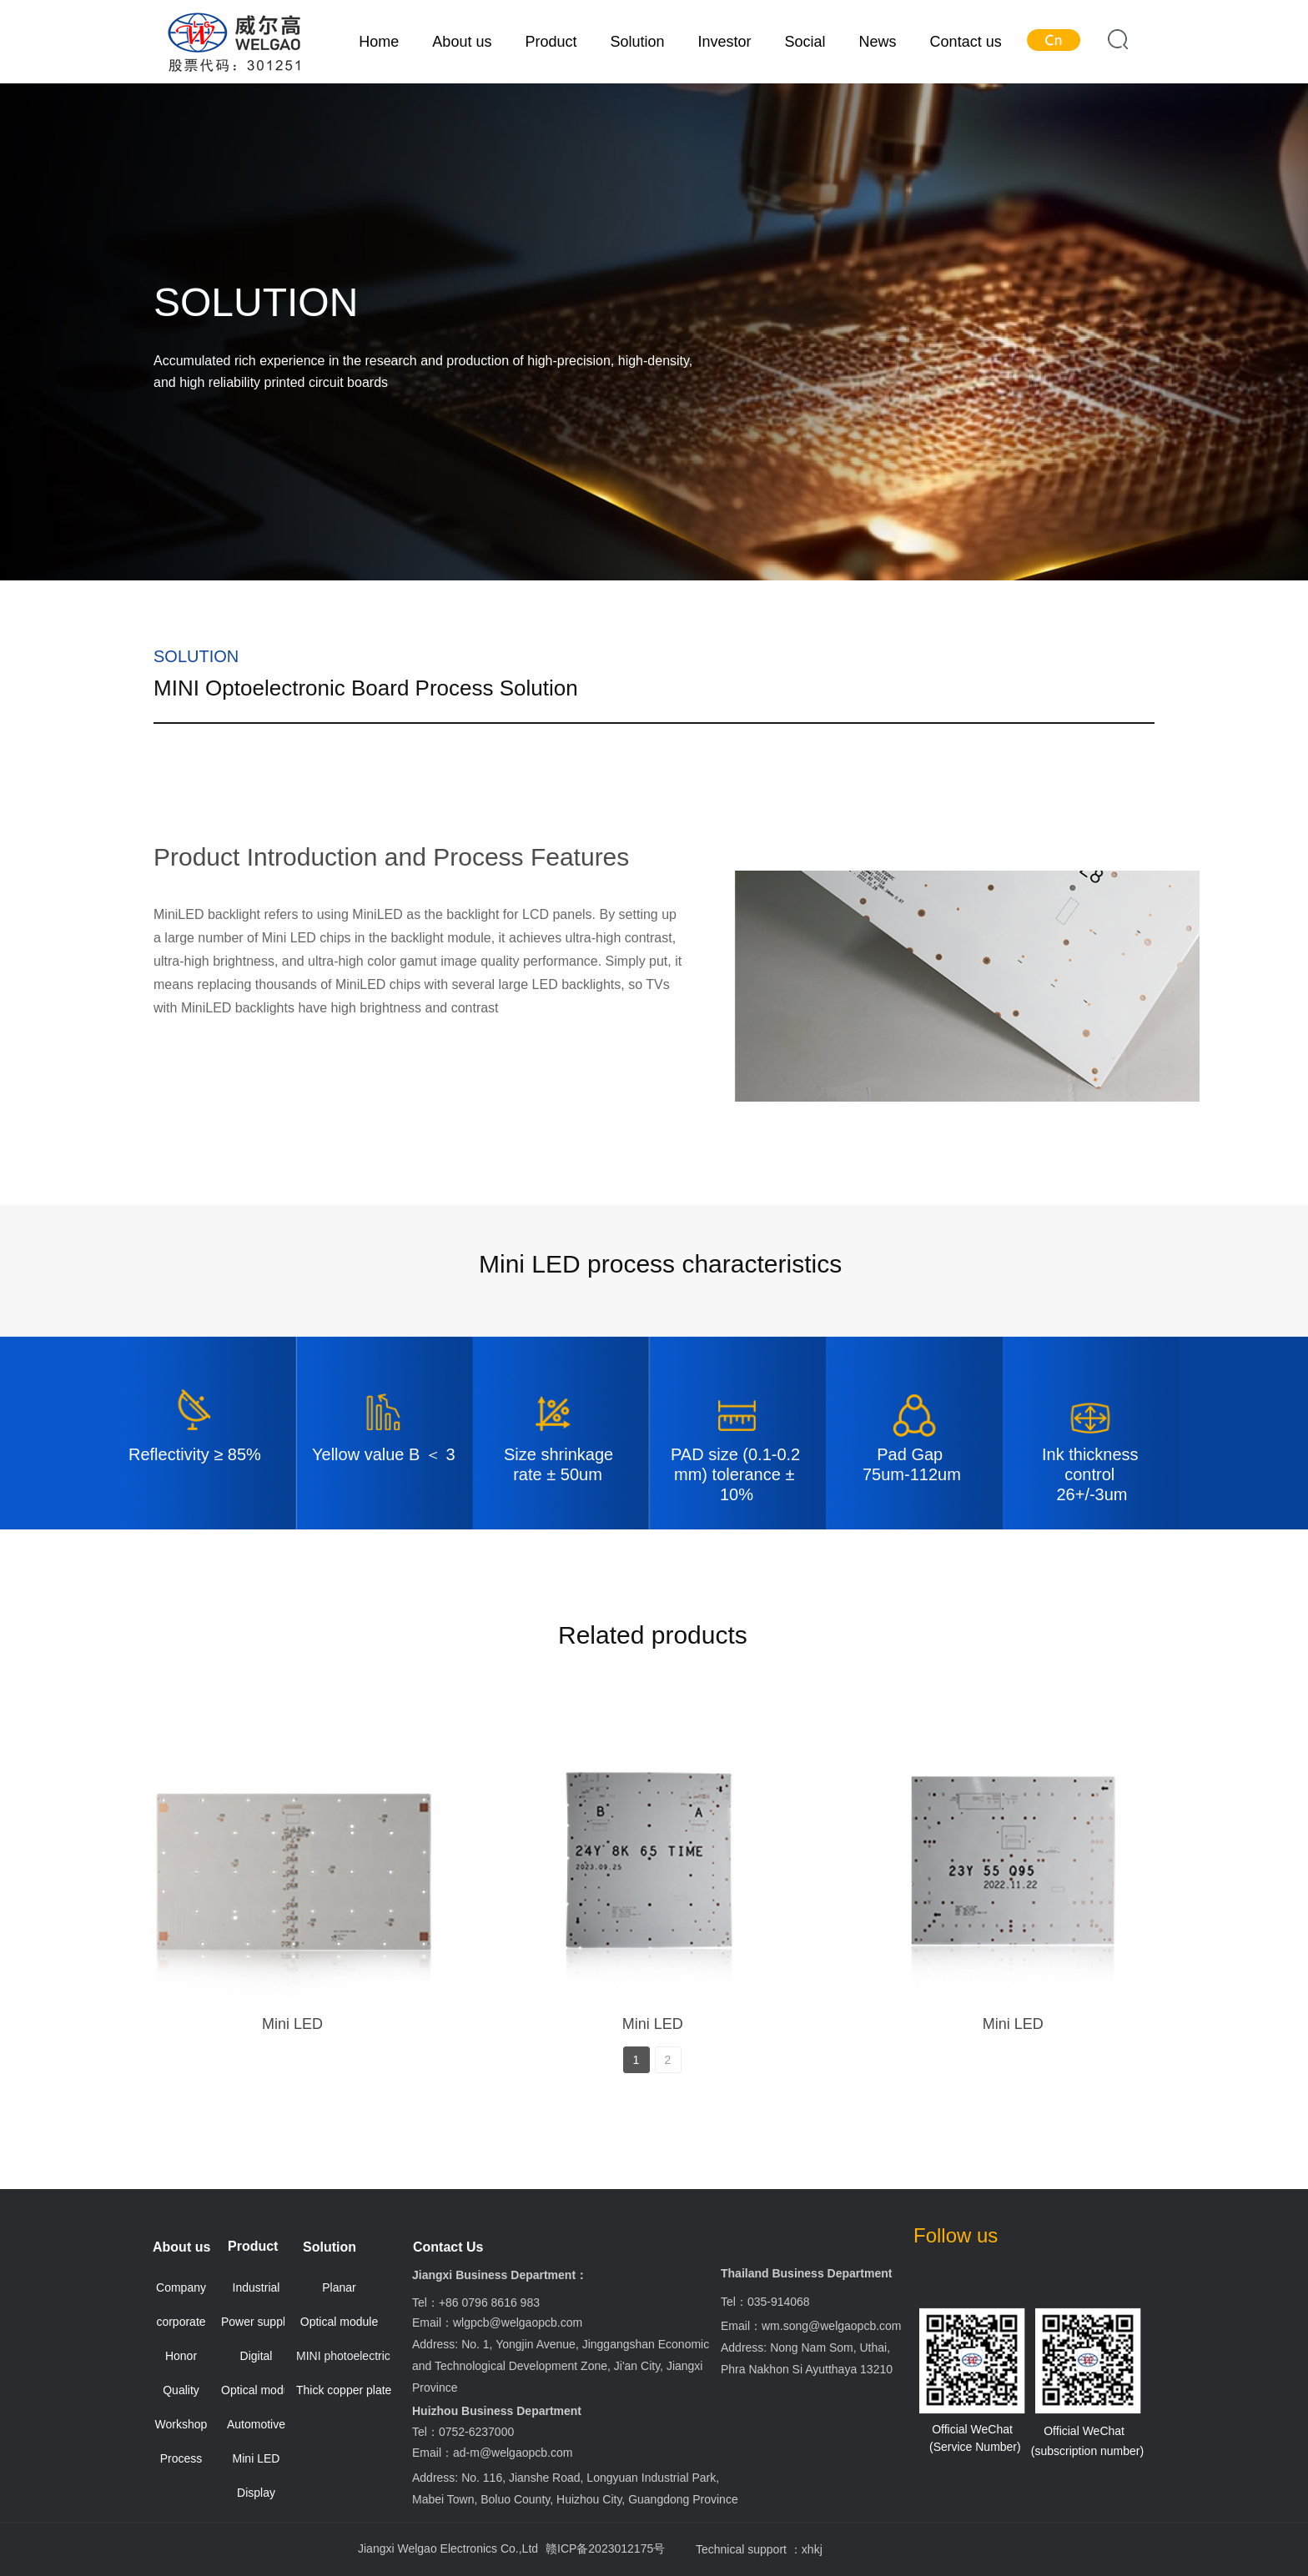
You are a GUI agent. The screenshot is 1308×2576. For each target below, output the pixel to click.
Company (181, 2287)
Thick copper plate (343, 2390)
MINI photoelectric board (345, 2356)
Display (256, 2492)
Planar (338, 2287)
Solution (637, 41)
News (878, 41)
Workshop (181, 2424)
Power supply (256, 2321)
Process (181, 2458)
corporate (180, 2321)
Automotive (256, 2424)
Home (379, 41)
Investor (725, 41)
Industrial (256, 2287)
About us (461, 41)
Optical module (260, 2390)
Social (805, 41)
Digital (256, 2356)
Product (550, 41)
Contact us (966, 41)
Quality (181, 2390)
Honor (181, 2356)
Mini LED (292, 2024)
